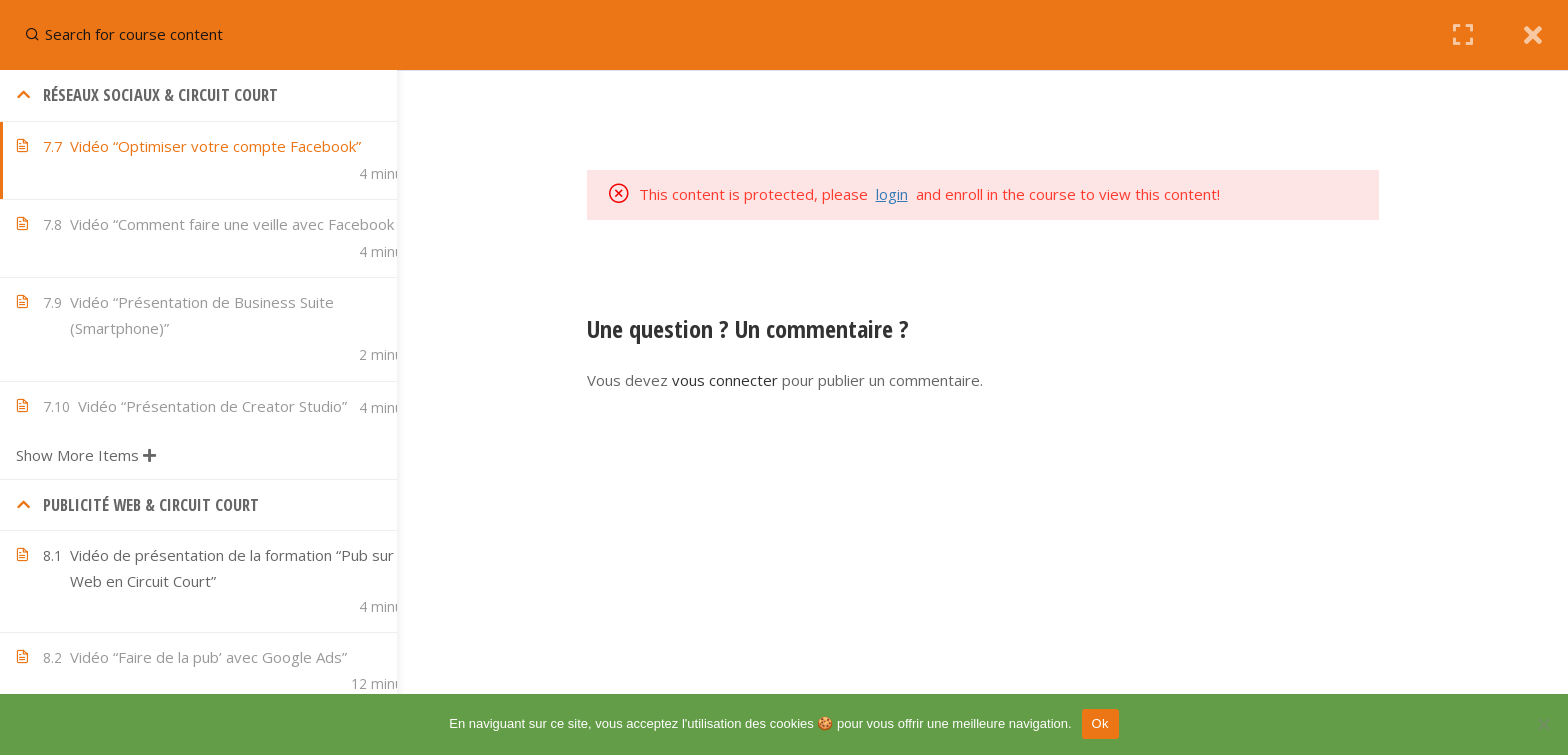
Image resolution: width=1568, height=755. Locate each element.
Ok (1100, 723)
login (931, 194)
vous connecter (764, 380)
